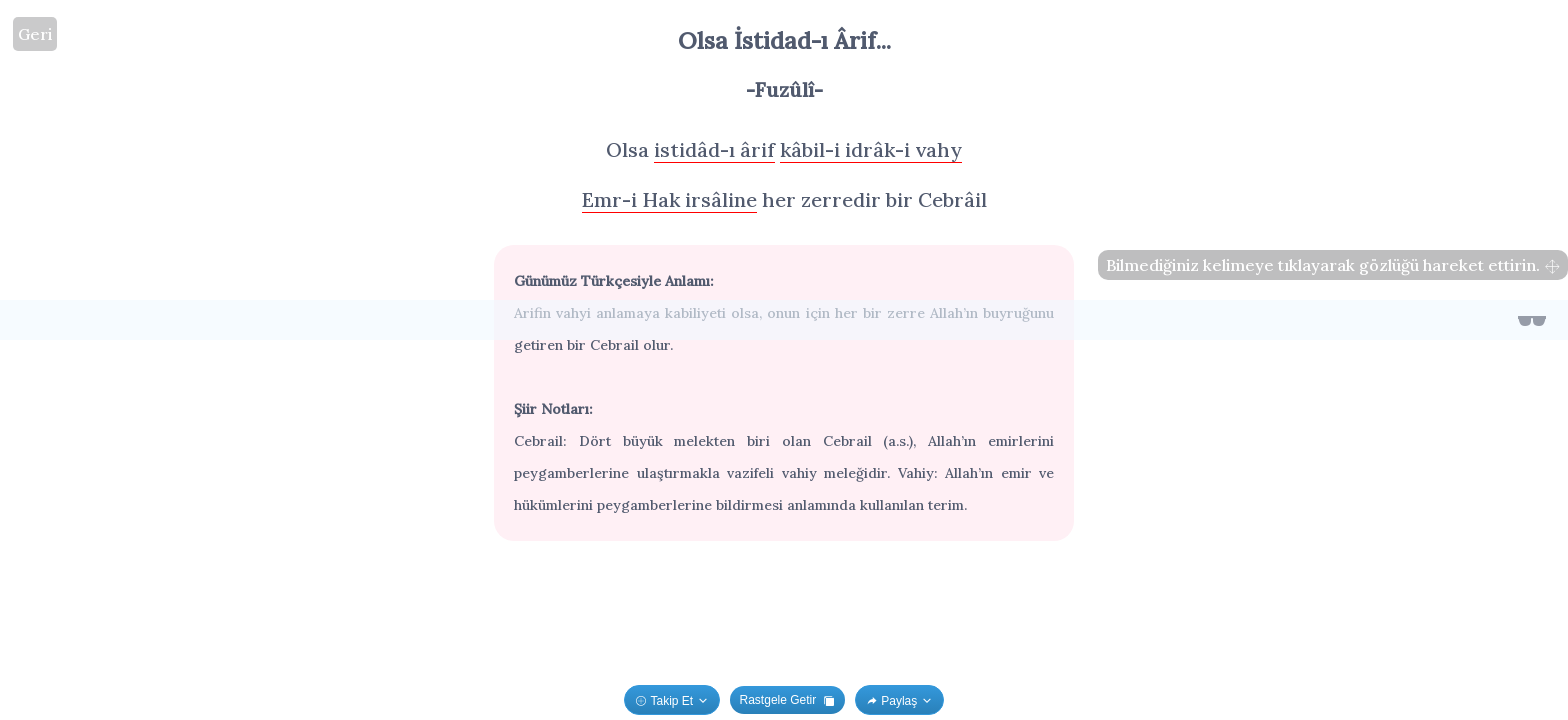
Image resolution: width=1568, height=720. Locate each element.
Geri (35, 34)
